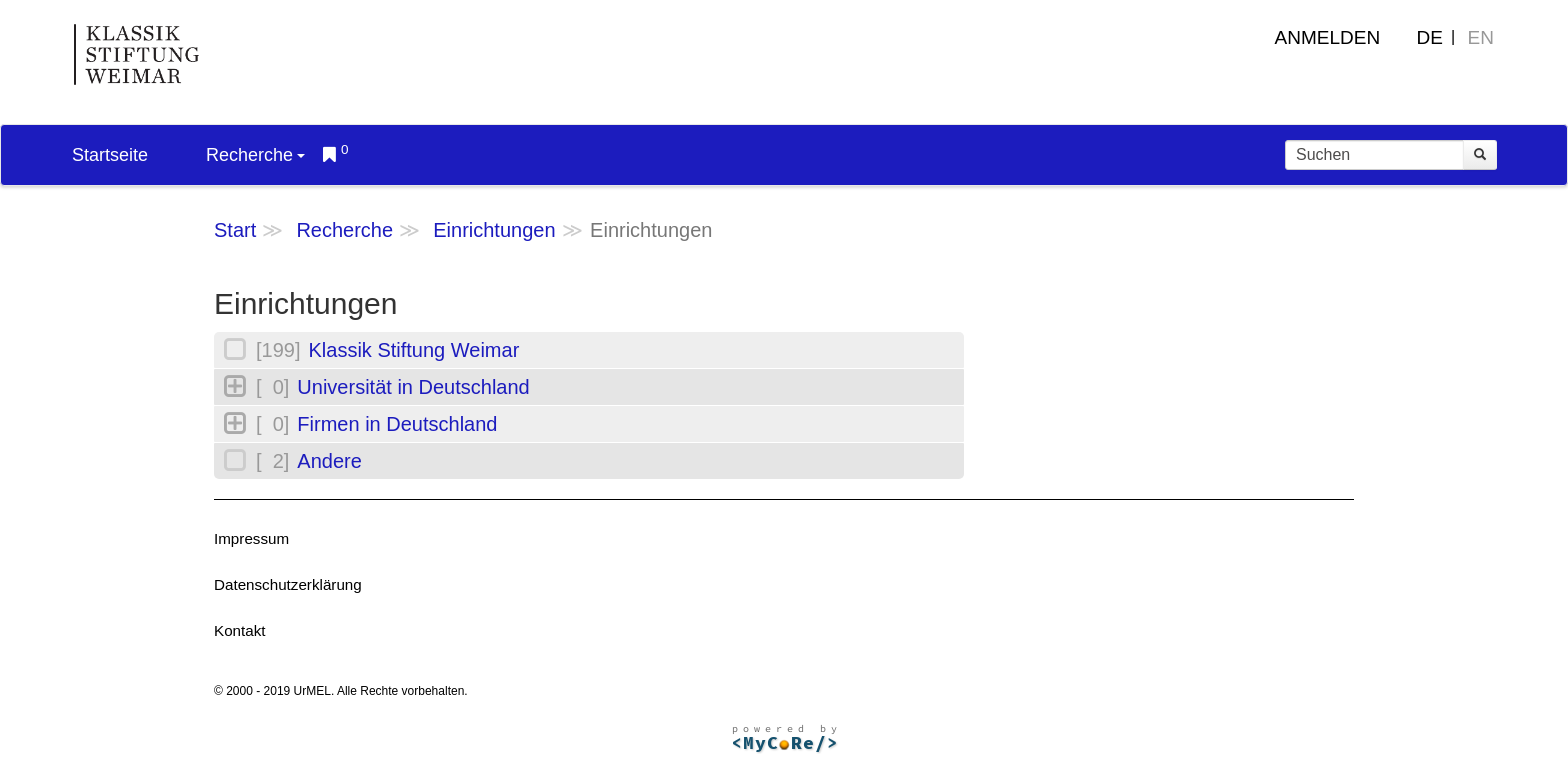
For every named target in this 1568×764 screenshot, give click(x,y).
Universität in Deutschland (413, 387)
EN (1481, 37)
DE (1430, 37)
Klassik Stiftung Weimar (413, 350)
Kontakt (240, 630)
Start (235, 230)
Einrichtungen (494, 230)
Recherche (255, 155)
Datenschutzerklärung (288, 584)
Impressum (251, 538)
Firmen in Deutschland (397, 424)
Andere (329, 461)
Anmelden (1328, 37)
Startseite (110, 155)
